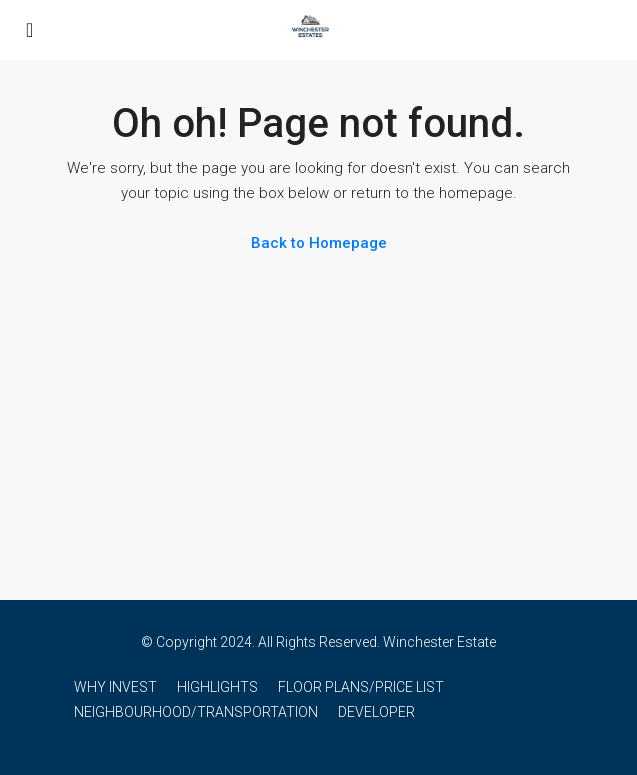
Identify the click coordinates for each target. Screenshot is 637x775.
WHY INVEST (115, 687)
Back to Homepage (319, 243)
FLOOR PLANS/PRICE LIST (361, 687)
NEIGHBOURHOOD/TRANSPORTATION (196, 712)
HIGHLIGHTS (217, 687)
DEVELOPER (376, 712)
